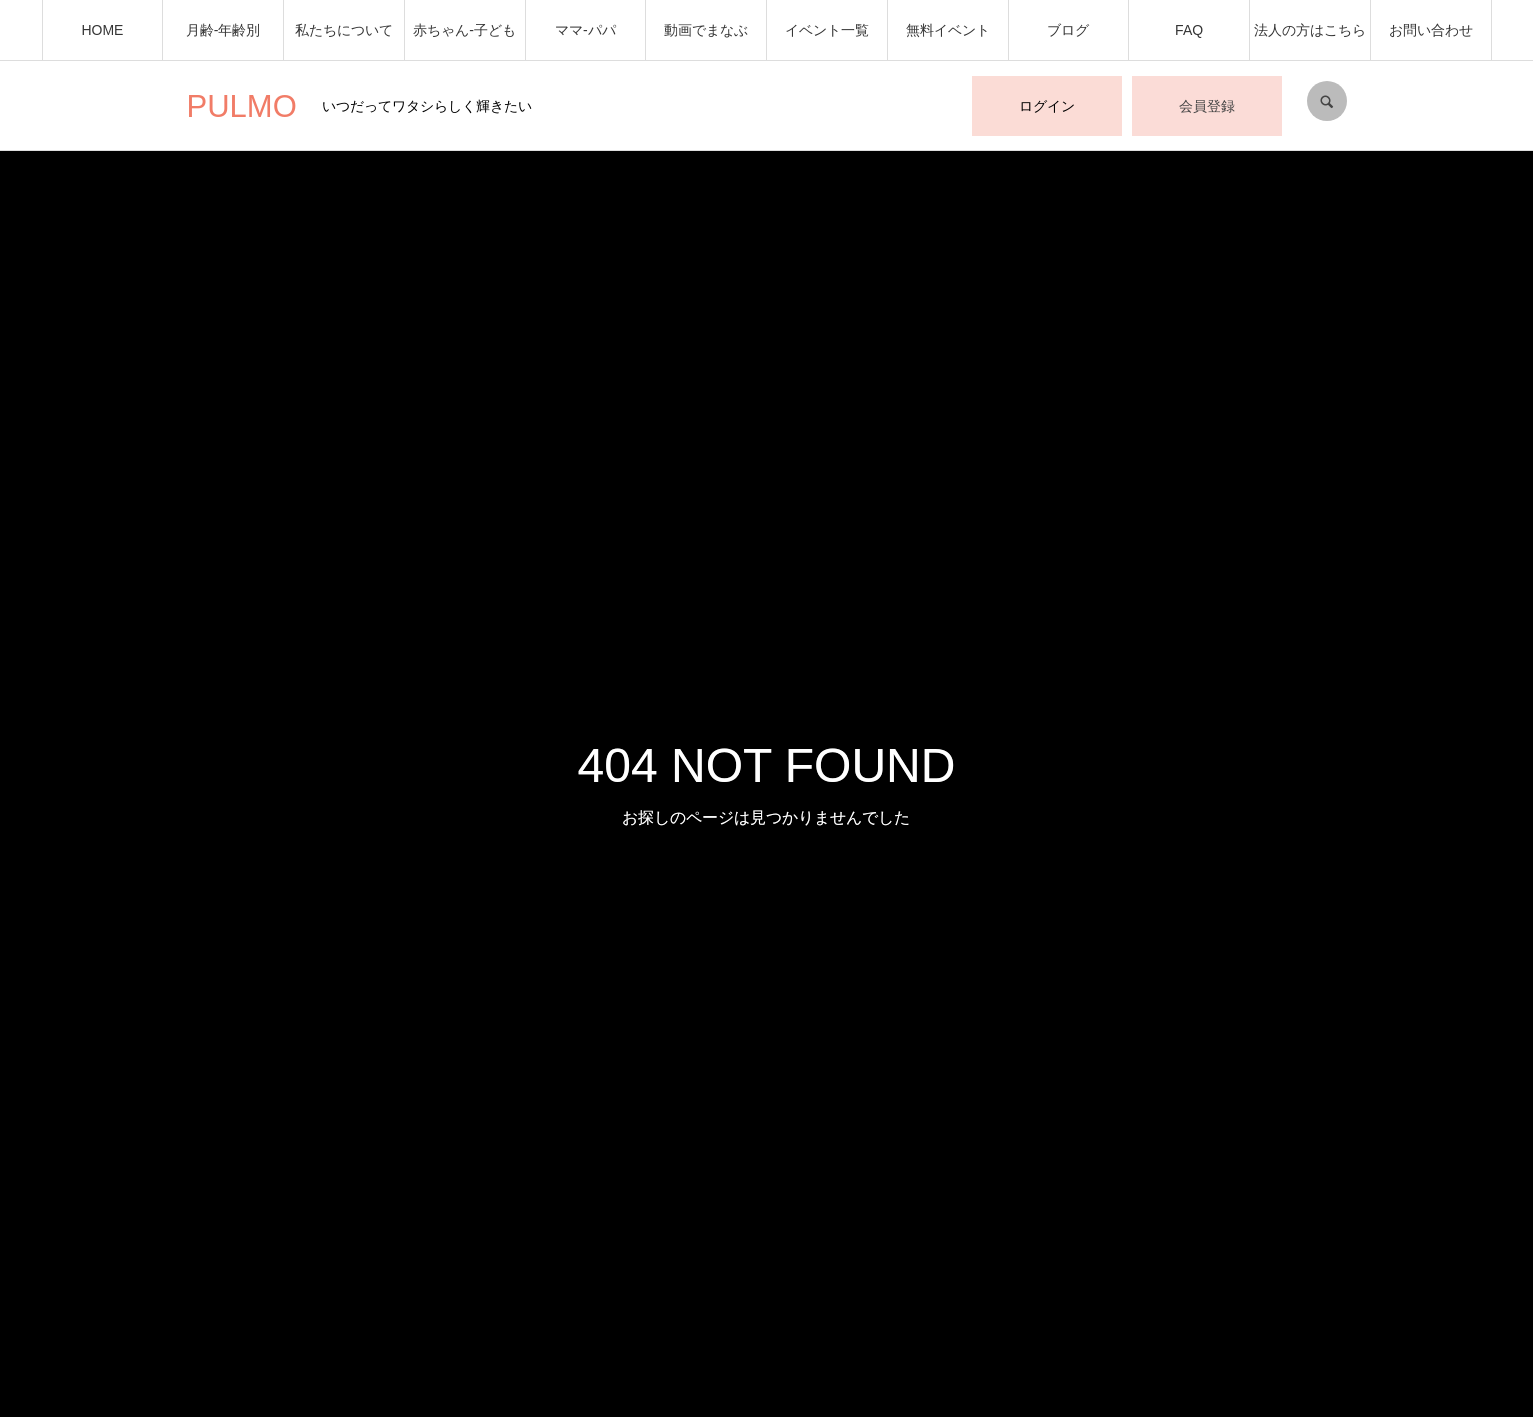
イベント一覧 (827, 30)
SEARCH (1327, 101)
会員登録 (1207, 106)
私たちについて (344, 30)
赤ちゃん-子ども (464, 30)
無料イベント (948, 30)
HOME (102, 30)
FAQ (1189, 30)
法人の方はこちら (1310, 30)
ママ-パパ (585, 30)
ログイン (1047, 106)
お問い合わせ (1431, 30)
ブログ (1068, 30)
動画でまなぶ (706, 30)
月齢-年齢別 (223, 30)
